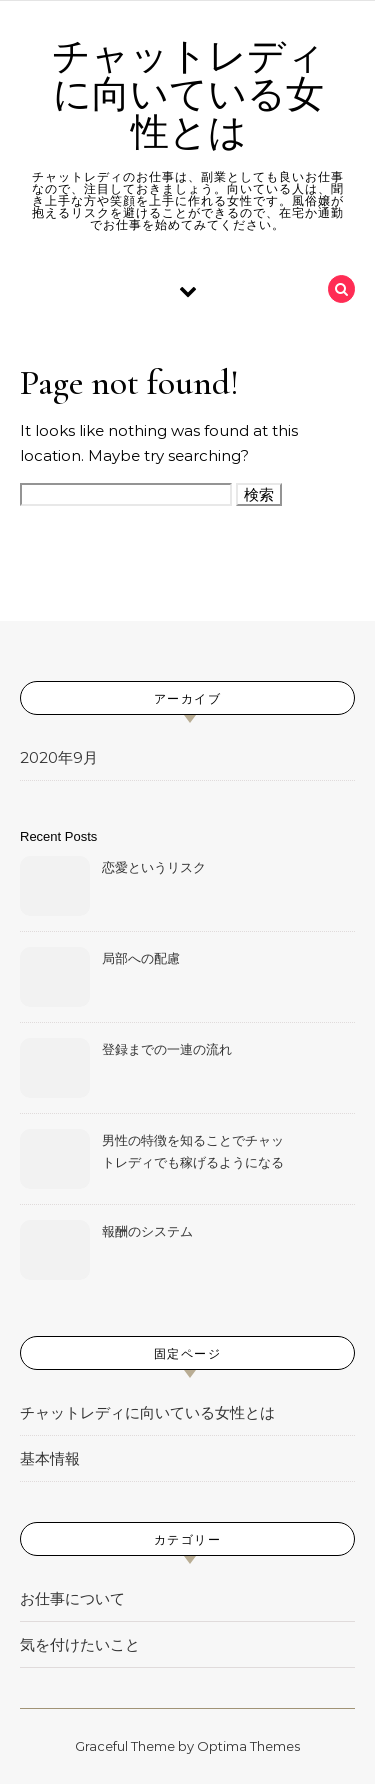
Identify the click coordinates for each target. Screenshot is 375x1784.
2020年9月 (59, 757)
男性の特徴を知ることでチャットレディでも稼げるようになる (193, 1151)
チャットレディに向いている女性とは (188, 95)
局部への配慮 (141, 958)
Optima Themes (248, 1746)
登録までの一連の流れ (167, 1049)
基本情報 (50, 1458)
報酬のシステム (147, 1231)
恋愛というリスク (154, 867)
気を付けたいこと (80, 1644)
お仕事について (72, 1598)
